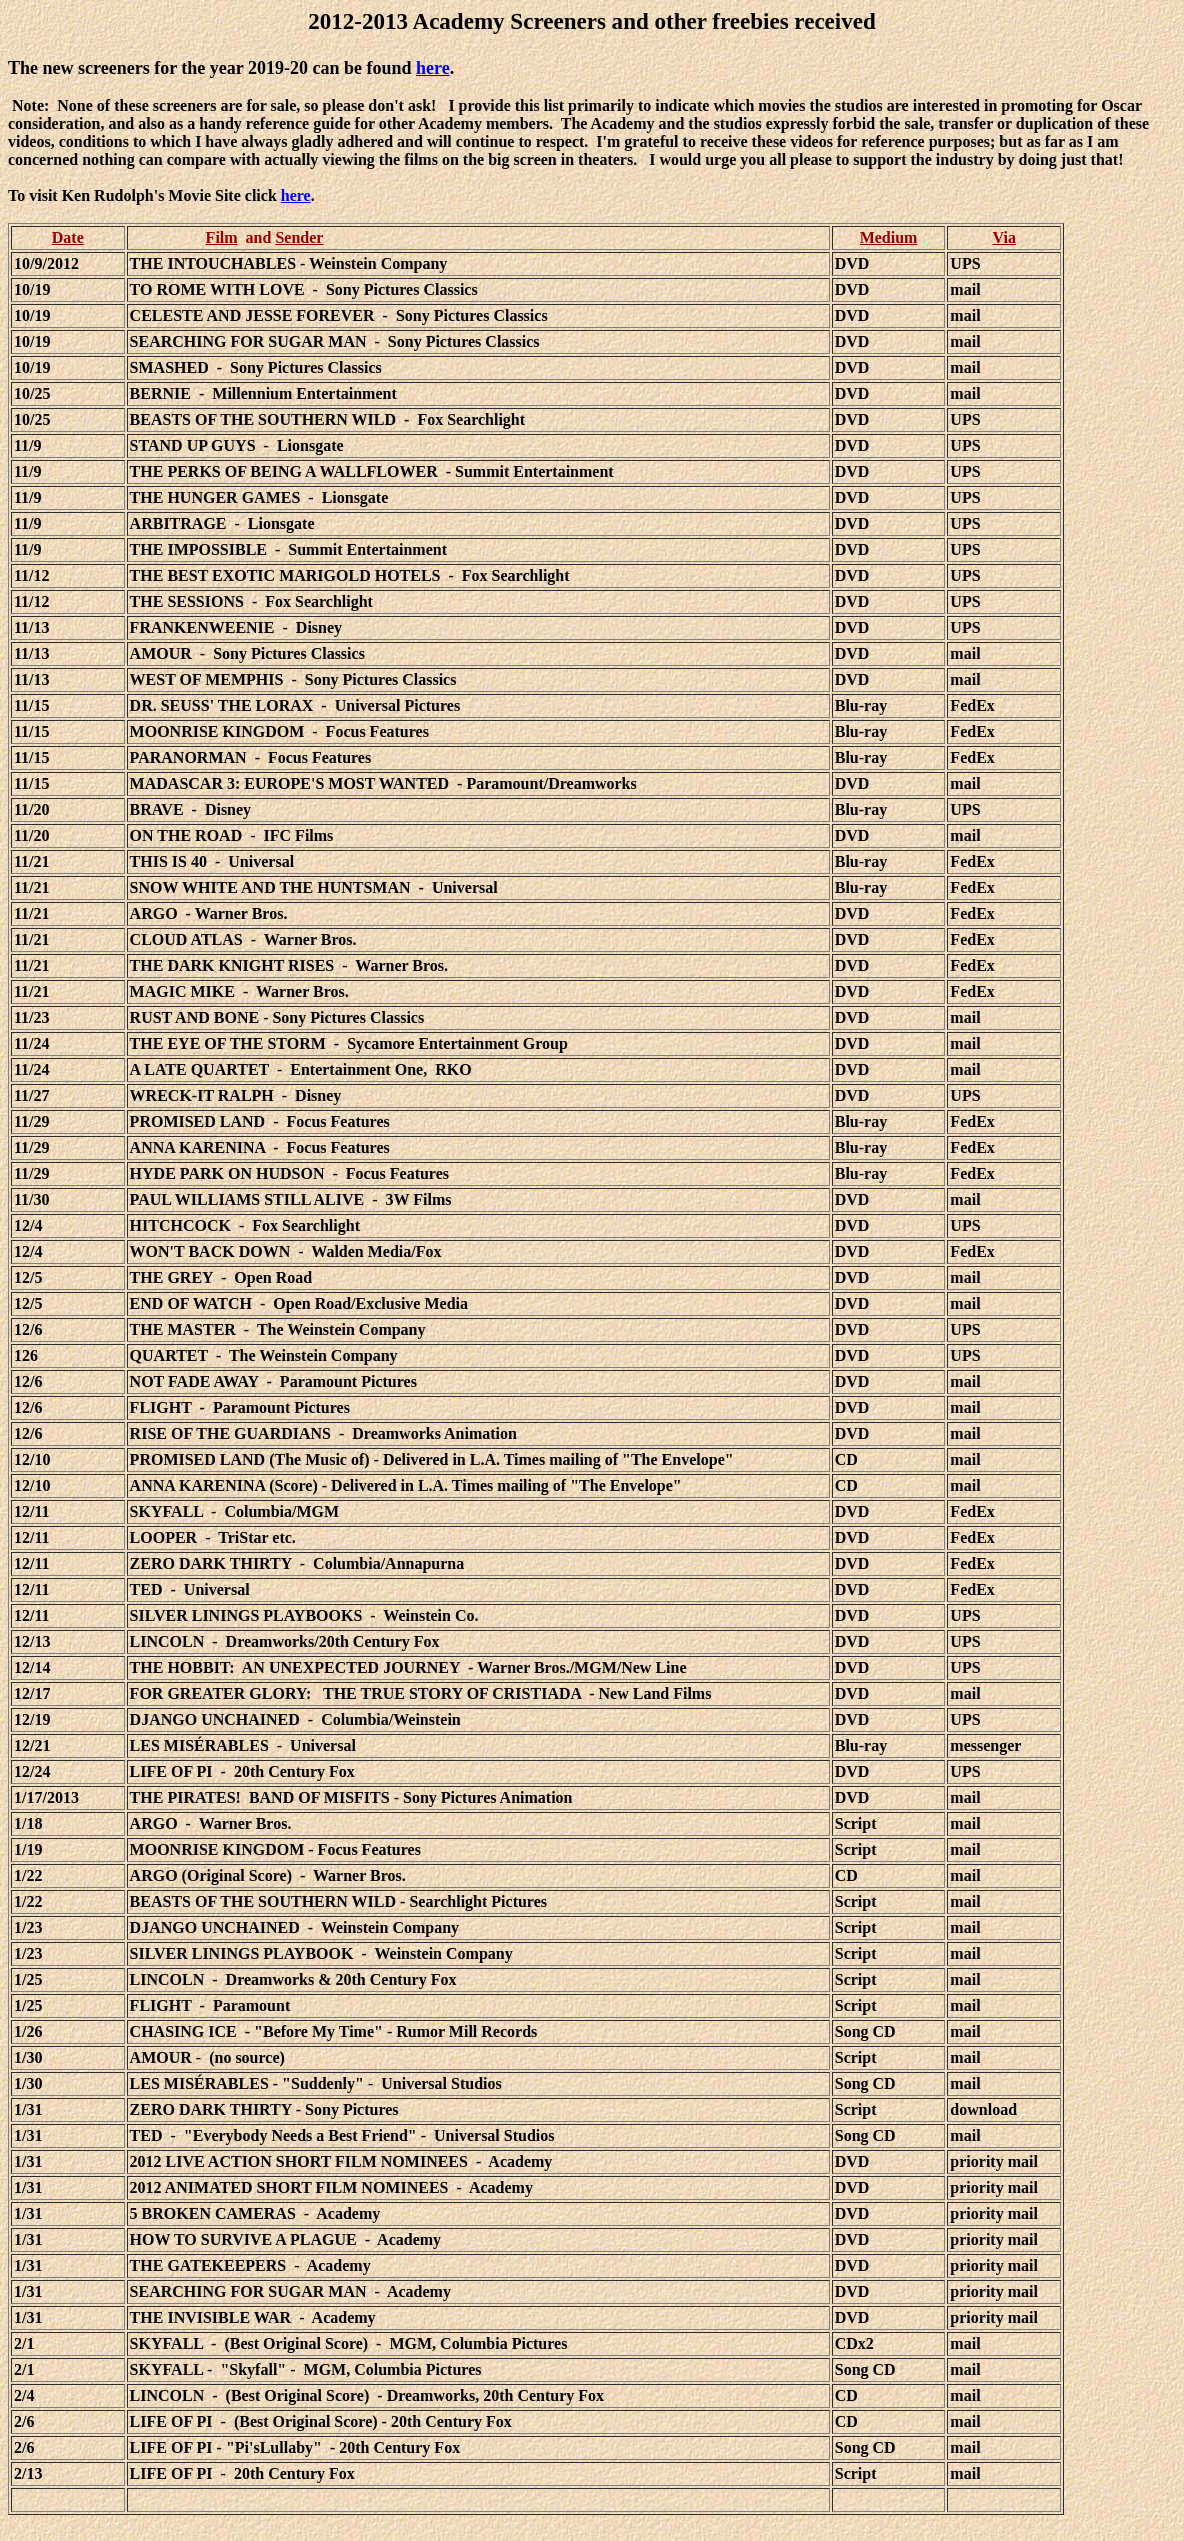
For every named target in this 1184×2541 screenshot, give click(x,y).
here (433, 68)
